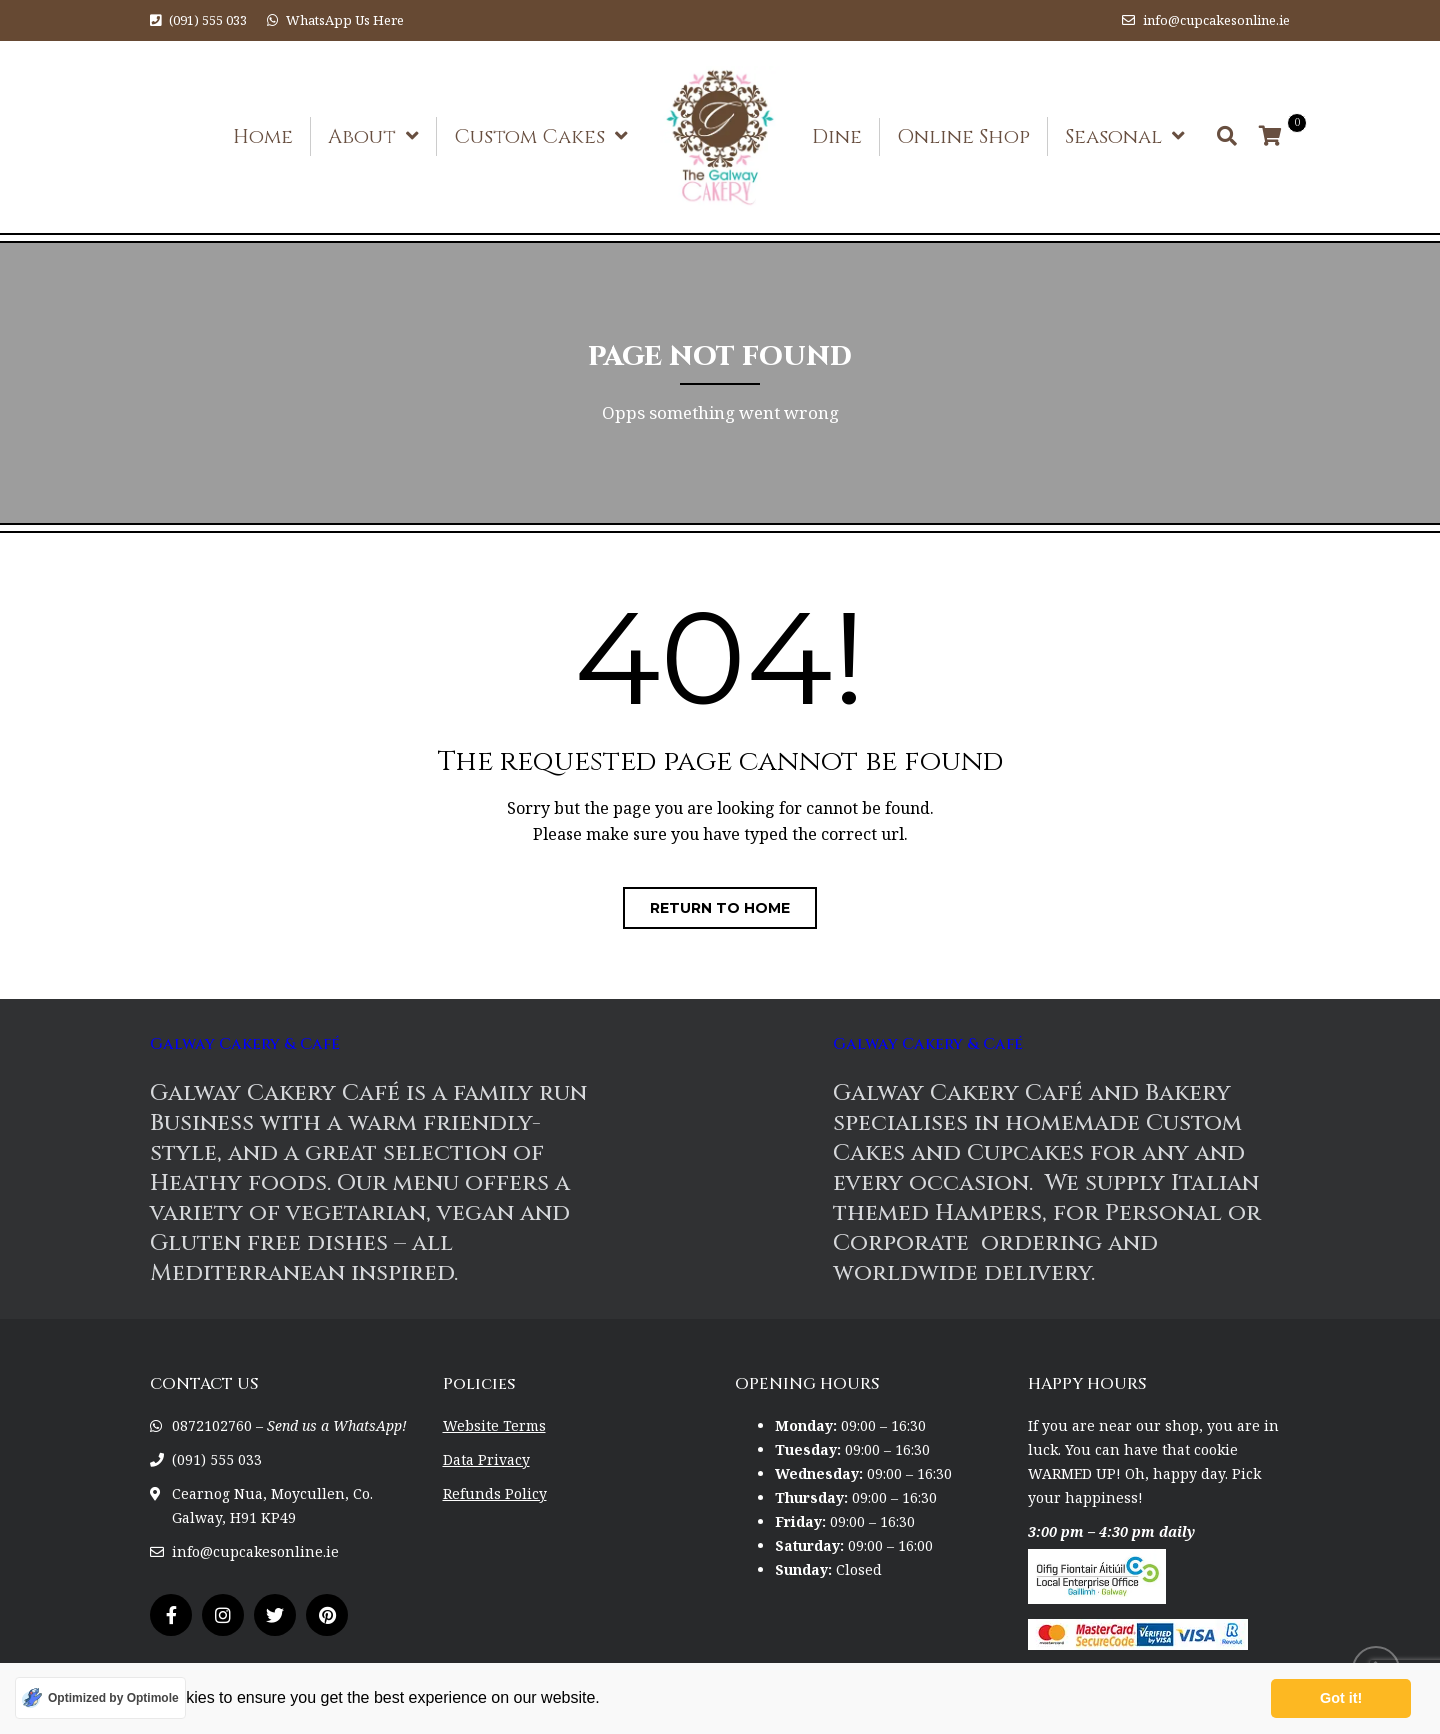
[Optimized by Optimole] (100, 1698)
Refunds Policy (495, 1493)
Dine (837, 136)
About (362, 136)
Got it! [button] (1341, 1698)
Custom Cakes (529, 136)
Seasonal (1113, 136)
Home (263, 136)
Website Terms (494, 1425)
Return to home (720, 908)
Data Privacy (486, 1459)
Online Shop (963, 136)
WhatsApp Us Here (345, 20)
